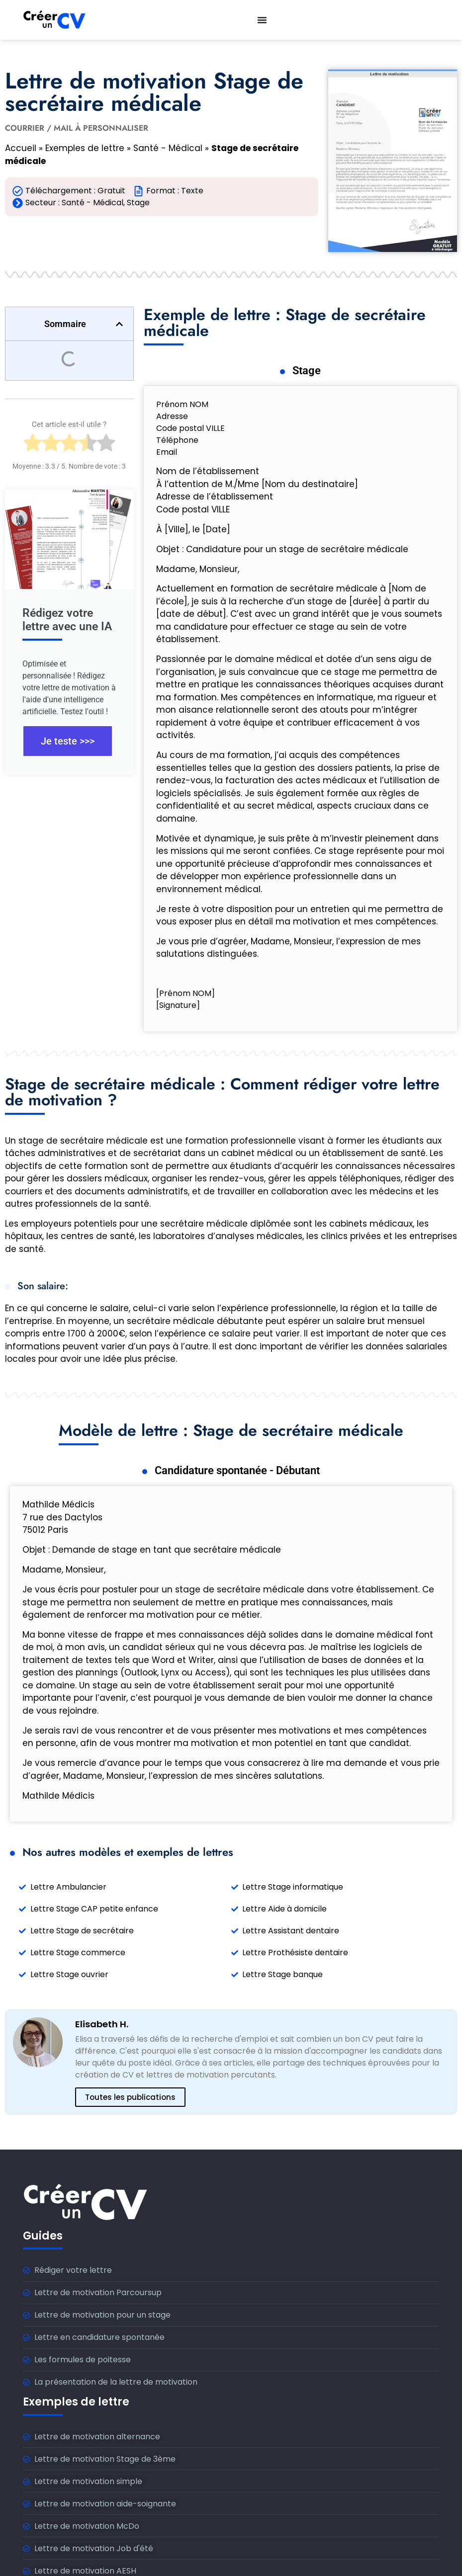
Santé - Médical (167, 148)
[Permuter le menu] (262, 20)
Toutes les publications (130, 2097)
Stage (138, 202)
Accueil (20, 148)
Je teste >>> (67, 741)
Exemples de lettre (84, 148)
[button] (119, 324)
